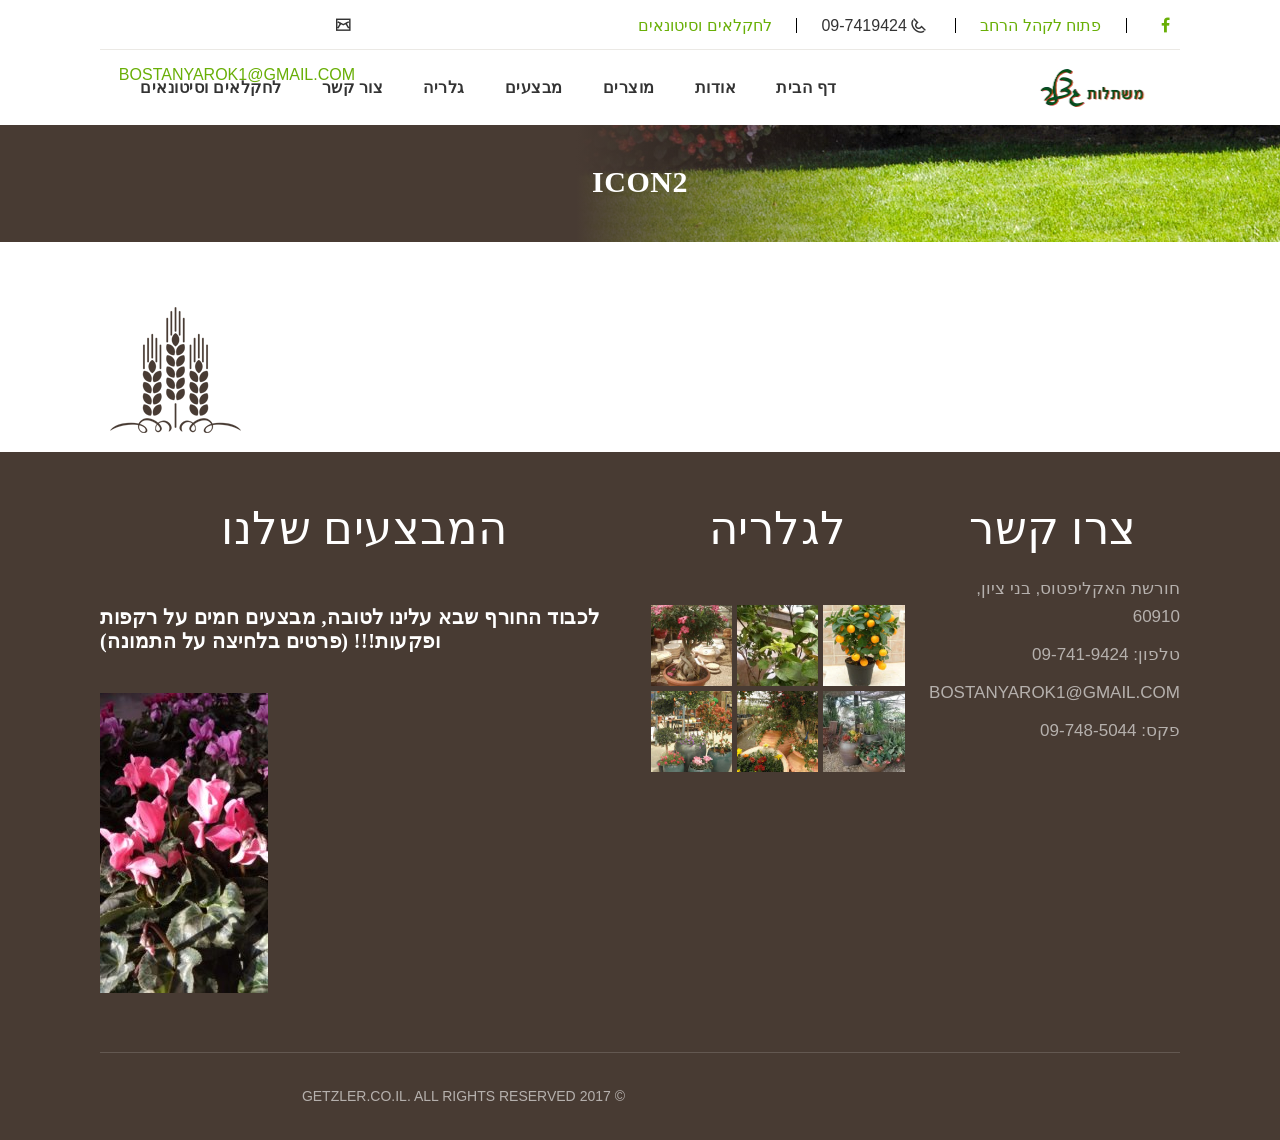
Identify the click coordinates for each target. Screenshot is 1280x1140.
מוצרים (629, 87)
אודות (716, 87)
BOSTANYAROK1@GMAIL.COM (237, 74)
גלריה (444, 87)
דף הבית (806, 87)
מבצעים (534, 87)
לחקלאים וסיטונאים (704, 25)
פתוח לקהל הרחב (1040, 25)
